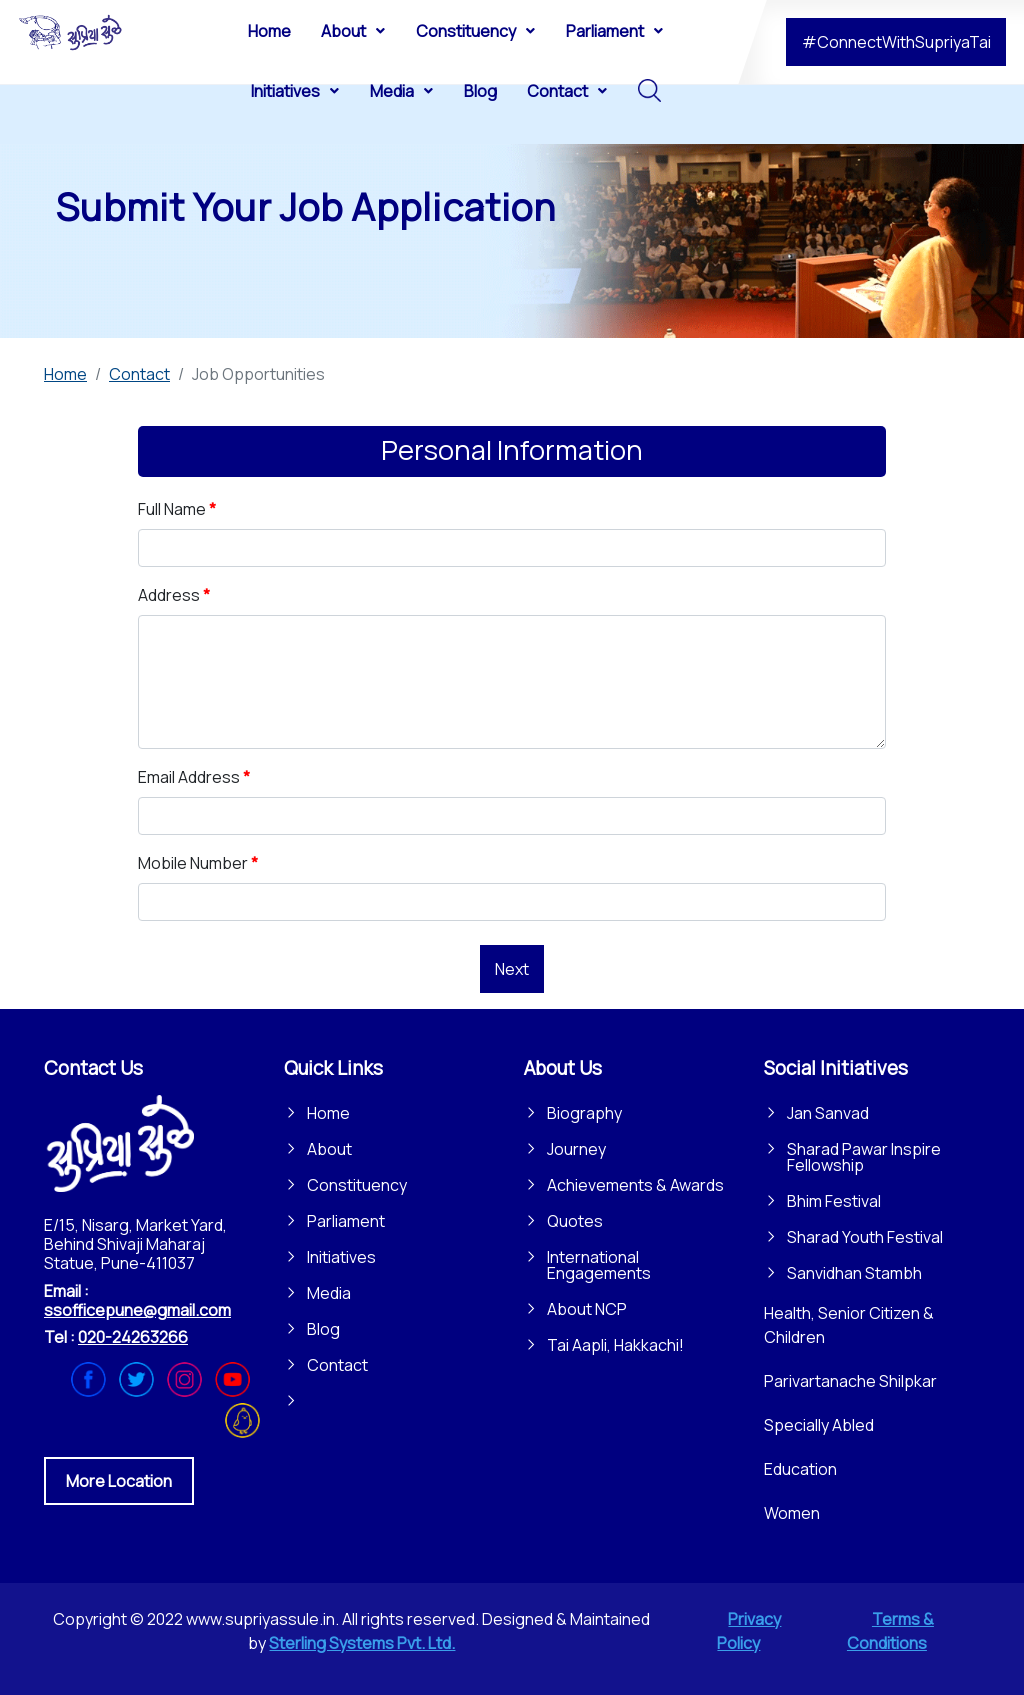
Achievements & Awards (635, 1185)
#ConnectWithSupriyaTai (896, 42)
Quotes (575, 1221)
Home (328, 1113)
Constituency (357, 1185)
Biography (584, 1113)
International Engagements (599, 1265)
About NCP (587, 1309)
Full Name (177, 509)
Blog (323, 1329)
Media (329, 1293)
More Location (119, 1481)
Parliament (346, 1221)
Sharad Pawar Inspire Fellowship (864, 1157)
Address (174, 595)
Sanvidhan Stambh (854, 1273)
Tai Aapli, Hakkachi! (615, 1345)
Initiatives (341, 1257)
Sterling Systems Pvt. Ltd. (362, 1643)
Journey (576, 1149)
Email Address (194, 777)
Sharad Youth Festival (865, 1237)
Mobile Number (198, 863)
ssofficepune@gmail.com (137, 1310)
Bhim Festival (834, 1201)
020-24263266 (133, 1337)
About (329, 1149)
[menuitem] (269, 30)
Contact (337, 1365)
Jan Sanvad (828, 1113)
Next (512, 969)
